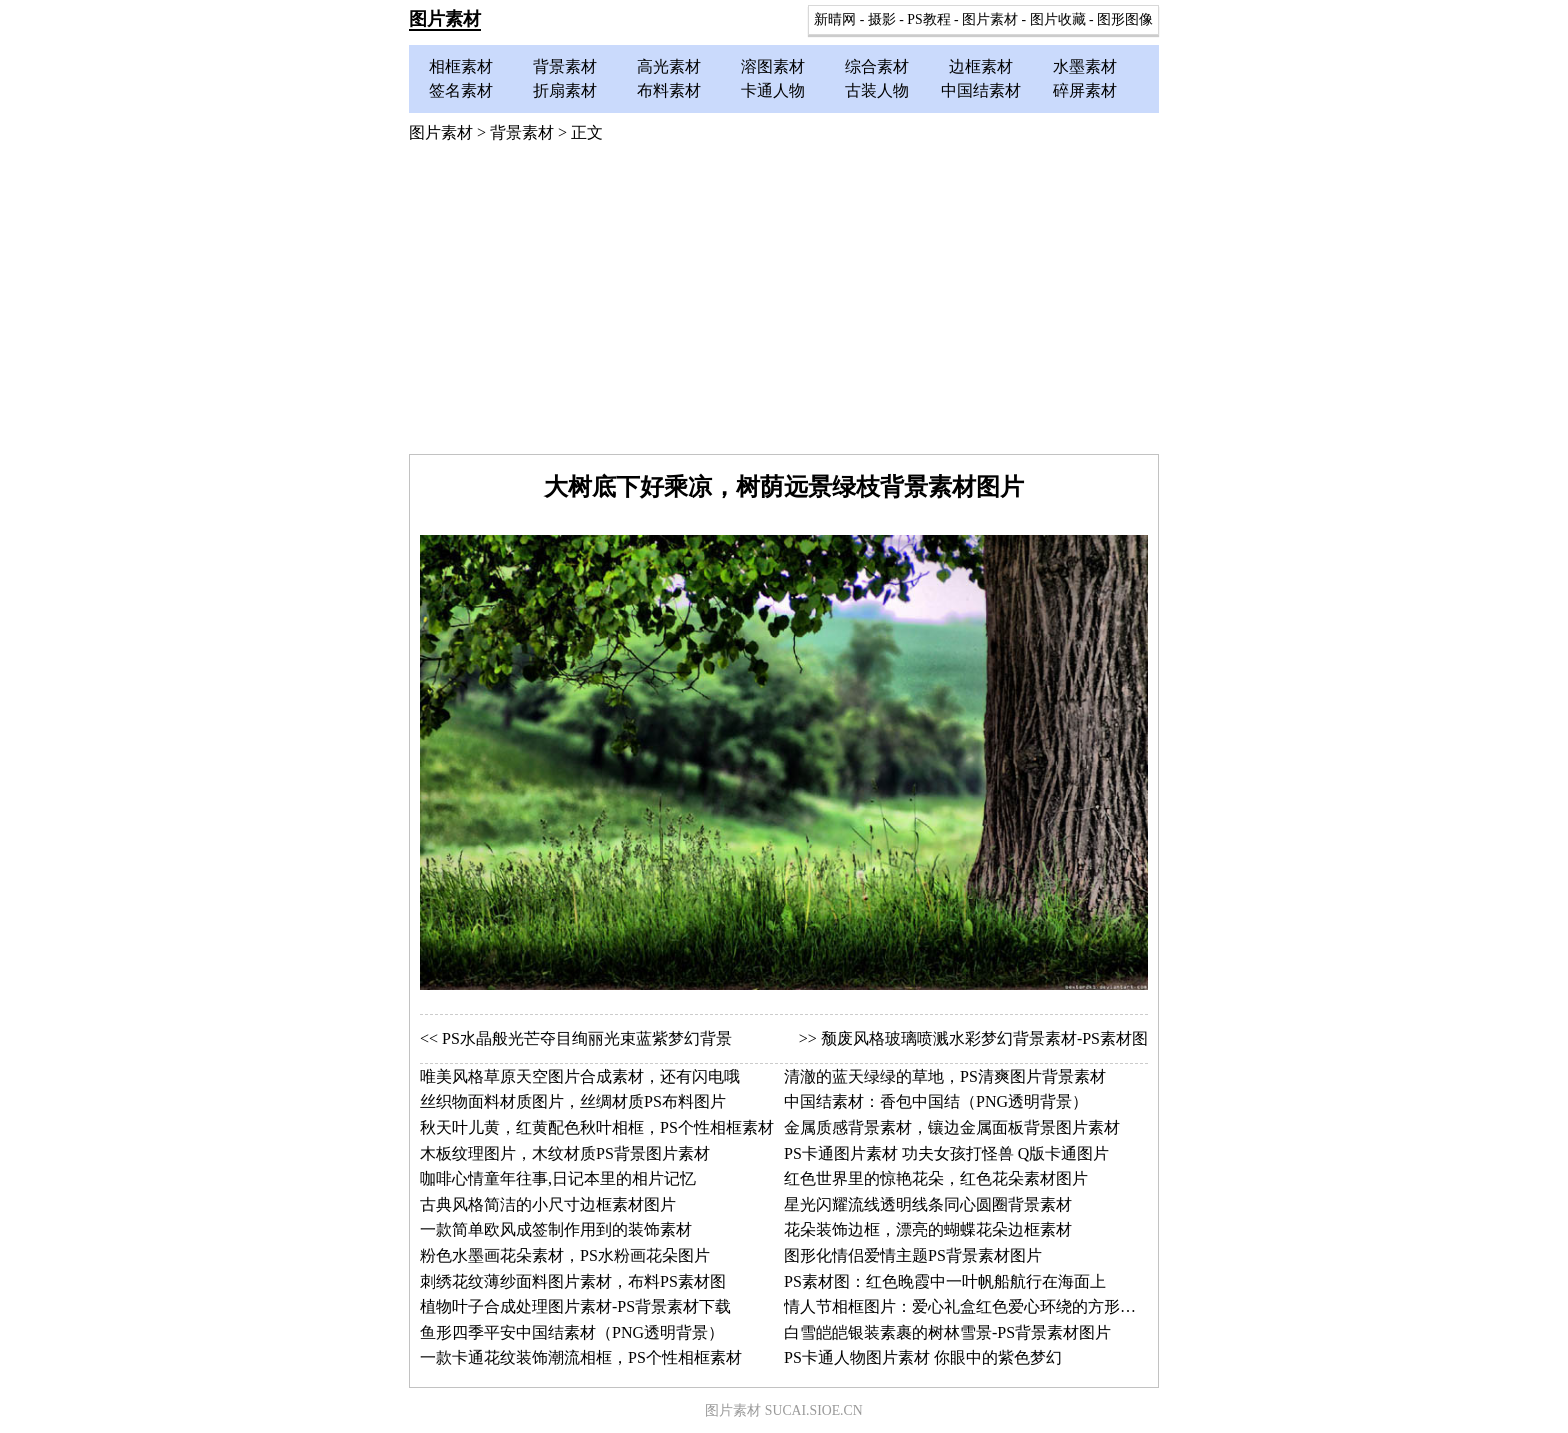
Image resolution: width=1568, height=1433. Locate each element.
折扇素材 (565, 90)
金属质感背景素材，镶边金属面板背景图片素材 (952, 1127)
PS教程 (928, 19)
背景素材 (565, 66)
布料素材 (669, 90)
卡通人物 (773, 90)
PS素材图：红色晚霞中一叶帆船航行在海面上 (945, 1281)
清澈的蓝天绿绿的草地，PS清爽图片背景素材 (945, 1076)
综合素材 (877, 66)
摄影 (882, 19)
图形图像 (1125, 19)
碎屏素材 (1085, 90)
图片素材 (445, 19)
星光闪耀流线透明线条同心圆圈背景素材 (928, 1204)
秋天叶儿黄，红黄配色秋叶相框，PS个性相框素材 (597, 1127)
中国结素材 (981, 90)
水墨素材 (1085, 66)
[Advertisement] (784, 304)
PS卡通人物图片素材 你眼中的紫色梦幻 (923, 1357)
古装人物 (877, 90)
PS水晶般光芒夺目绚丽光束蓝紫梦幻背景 (587, 1038)
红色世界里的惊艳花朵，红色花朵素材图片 (936, 1178)
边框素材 (981, 66)
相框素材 (461, 66)
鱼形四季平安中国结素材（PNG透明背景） (572, 1332)
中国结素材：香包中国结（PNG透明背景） (936, 1101)
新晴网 (835, 19)
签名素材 (461, 90)
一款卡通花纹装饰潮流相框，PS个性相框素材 (581, 1357)
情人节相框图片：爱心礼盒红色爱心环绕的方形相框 (968, 1306)
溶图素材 (773, 66)
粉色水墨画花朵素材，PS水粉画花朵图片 (565, 1255)
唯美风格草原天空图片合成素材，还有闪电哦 (580, 1076)
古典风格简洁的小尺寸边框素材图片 (548, 1204)
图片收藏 (1058, 19)
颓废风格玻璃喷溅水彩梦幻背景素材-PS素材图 (984, 1038)
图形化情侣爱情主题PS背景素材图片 (913, 1255)
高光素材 (669, 66)
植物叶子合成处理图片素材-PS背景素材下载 (575, 1306)
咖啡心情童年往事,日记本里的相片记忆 (558, 1178)
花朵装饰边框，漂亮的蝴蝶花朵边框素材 (928, 1229)
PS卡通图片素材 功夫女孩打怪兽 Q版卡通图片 (946, 1153)
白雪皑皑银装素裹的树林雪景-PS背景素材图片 (947, 1332)
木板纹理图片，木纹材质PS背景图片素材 (565, 1153)
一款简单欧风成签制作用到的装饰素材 (556, 1229)
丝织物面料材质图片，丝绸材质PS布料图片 (573, 1101)
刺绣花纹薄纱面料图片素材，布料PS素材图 (573, 1281)
